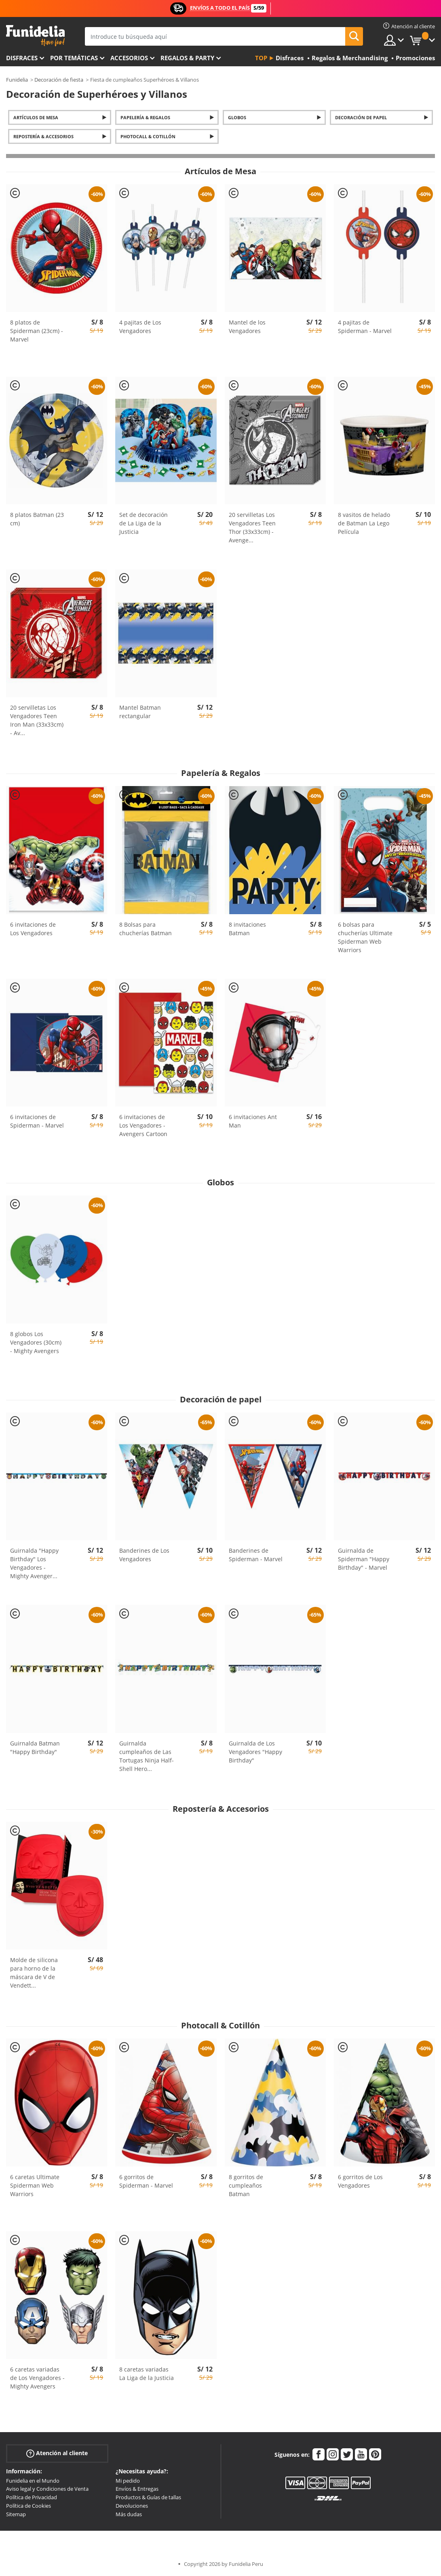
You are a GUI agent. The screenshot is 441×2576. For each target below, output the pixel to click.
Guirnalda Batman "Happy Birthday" (35, 1747)
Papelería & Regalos (145, 117)
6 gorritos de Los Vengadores (360, 2181)
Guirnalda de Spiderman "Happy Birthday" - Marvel (363, 1559)
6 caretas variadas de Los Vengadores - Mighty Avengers (37, 2377)
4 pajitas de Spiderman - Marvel (365, 326)
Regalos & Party (187, 58)
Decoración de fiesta (58, 79)
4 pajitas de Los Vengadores (140, 326)
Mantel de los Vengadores (247, 326)
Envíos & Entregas (137, 2488)
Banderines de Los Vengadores (144, 1555)
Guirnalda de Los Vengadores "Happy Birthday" (255, 1751)
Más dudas (129, 2514)
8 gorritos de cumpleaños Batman (246, 2185)
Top (261, 58)
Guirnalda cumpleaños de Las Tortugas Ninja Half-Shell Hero (146, 1756)
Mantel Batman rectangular (140, 712)
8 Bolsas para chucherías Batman (145, 929)
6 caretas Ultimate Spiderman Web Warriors (34, 2185)
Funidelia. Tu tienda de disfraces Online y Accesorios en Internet (35, 35)
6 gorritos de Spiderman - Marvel (146, 2181)
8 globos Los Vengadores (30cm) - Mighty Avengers (35, 1342)
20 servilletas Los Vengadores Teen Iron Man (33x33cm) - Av (36, 720)
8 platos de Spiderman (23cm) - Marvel (36, 330)
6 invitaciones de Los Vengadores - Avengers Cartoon (143, 1125)
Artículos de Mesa (35, 117)
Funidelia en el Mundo (32, 2480)
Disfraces (22, 58)
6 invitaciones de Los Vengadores (33, 929)
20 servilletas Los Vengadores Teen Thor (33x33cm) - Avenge (252, 527)
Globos (237, 117)
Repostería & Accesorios (43, 136)
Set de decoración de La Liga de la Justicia (143, 523)
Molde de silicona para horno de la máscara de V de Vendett (34, 1972)
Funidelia (17, 79)
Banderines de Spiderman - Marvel (256, 1555)
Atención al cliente (57, 2453)
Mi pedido (128, 2480)
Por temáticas (74, 58)
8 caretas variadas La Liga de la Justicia (146, 2373)
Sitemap (16, 2514)
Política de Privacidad (31, 2497)
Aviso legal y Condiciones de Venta (47, 2488)
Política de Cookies (28, 2505)
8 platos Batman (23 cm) (37, 519)
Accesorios (129, 58)
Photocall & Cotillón (147, 136)
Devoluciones (132, 2505)
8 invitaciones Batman (247, 929)
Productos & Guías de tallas (148, 2497)
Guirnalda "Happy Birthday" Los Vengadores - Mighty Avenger (34, 1563)
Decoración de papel (361, 117)
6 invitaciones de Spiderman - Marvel (37, 1121)
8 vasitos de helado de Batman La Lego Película (364, 523)
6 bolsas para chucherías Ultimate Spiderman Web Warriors (365, 937)
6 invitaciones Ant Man (253, 1121)
